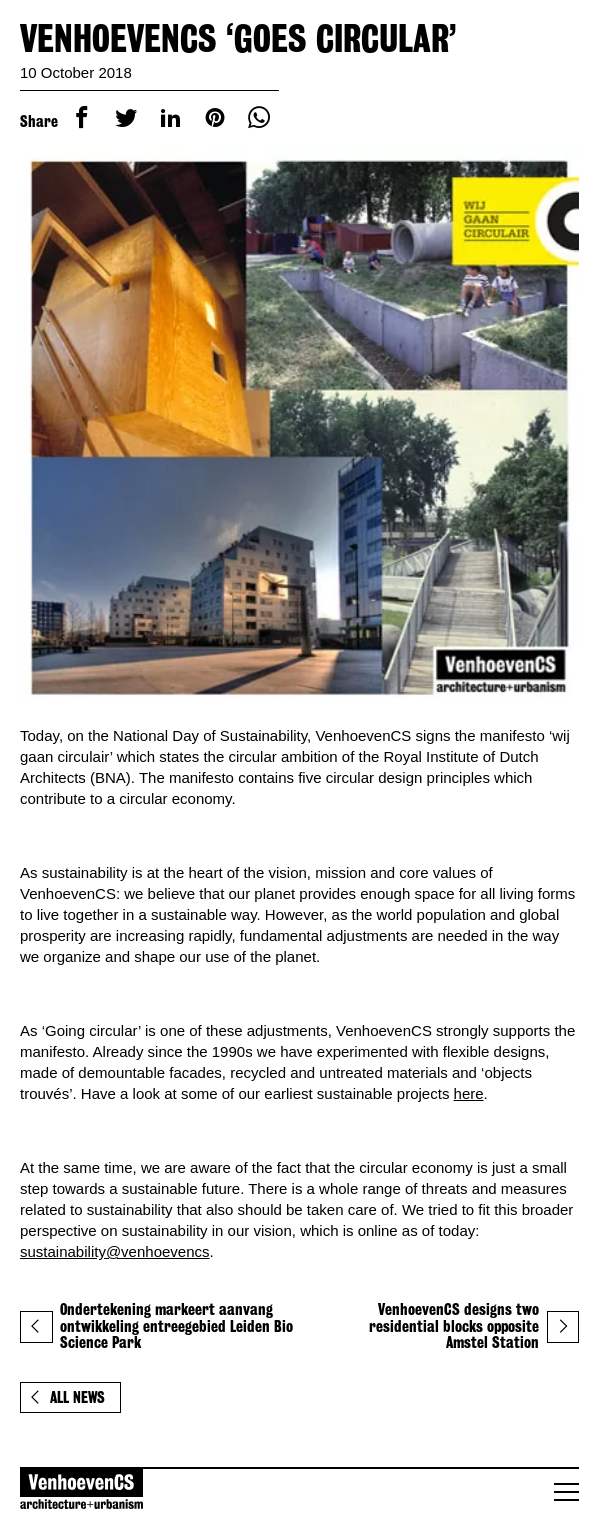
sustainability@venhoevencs (115, 1245)
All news (67, 1391)
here (469, 1089)
